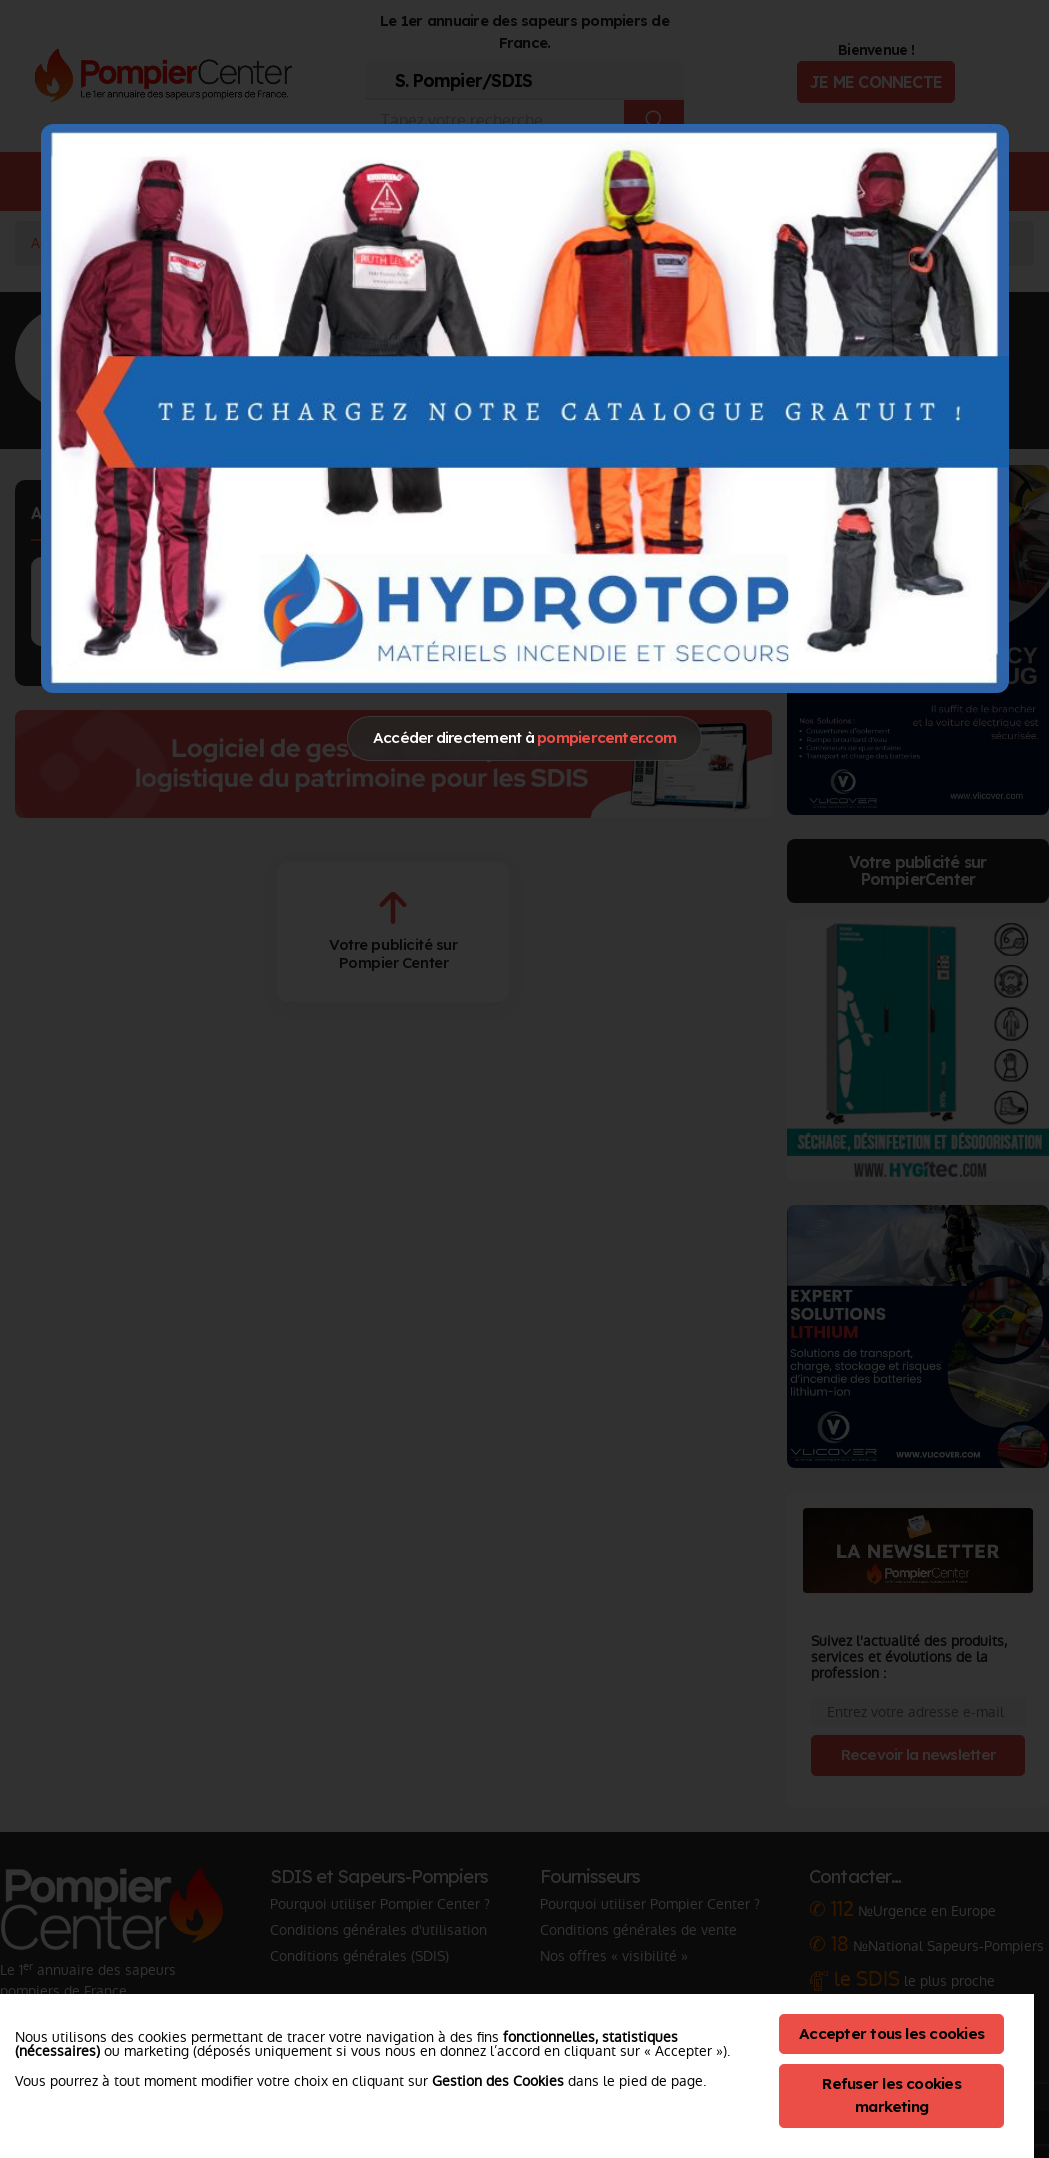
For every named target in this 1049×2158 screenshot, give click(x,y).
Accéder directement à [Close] (524, 737)
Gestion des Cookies (498, 2081)
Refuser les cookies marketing (891, 2095)
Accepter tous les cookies (891, 2033)
